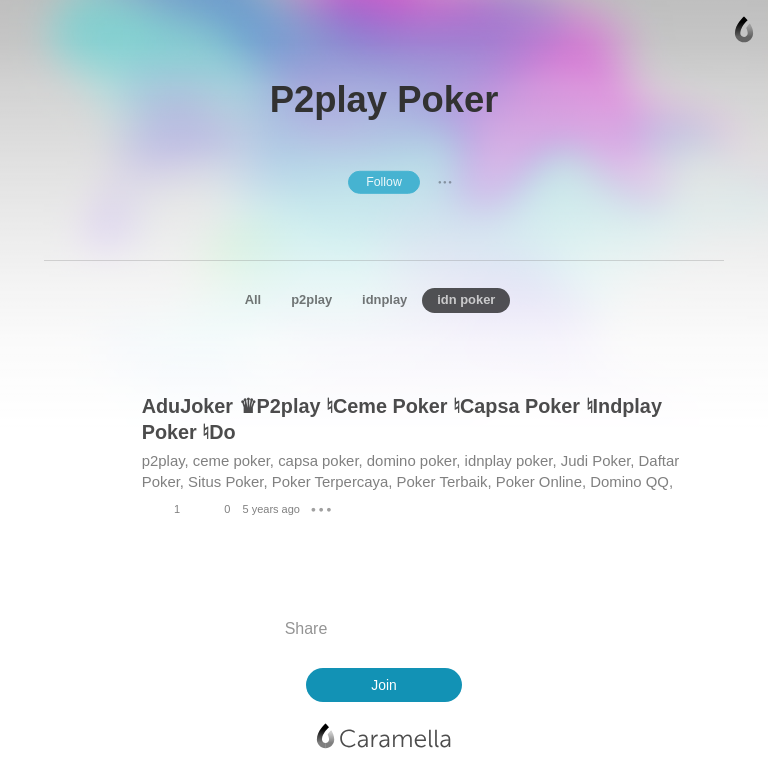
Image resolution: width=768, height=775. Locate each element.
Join (383, 685)
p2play (311, 299)
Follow (384, 182)
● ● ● (445, 182)
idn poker (466, 299)
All (253, 299)
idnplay (384, 299)
